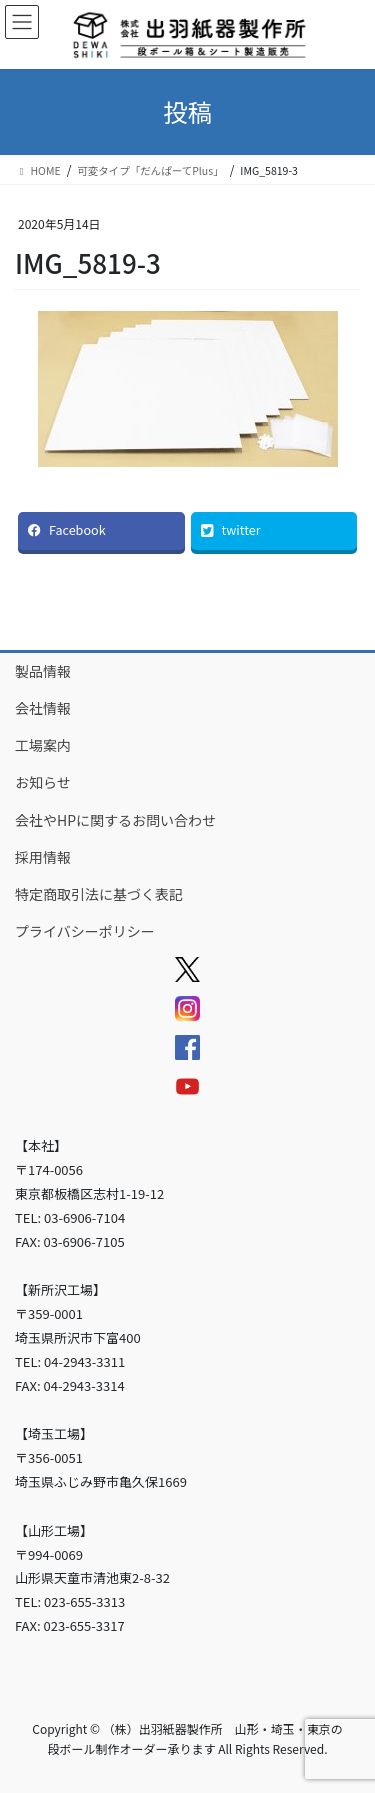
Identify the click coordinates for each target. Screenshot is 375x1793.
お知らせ (43, 782)
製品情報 (43, 671)
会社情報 (43, 708)
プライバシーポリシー (85, 931)
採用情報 (43, 857)
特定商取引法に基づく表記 (99, 894)
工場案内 (43, 745)
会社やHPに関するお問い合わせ (115, 820)
